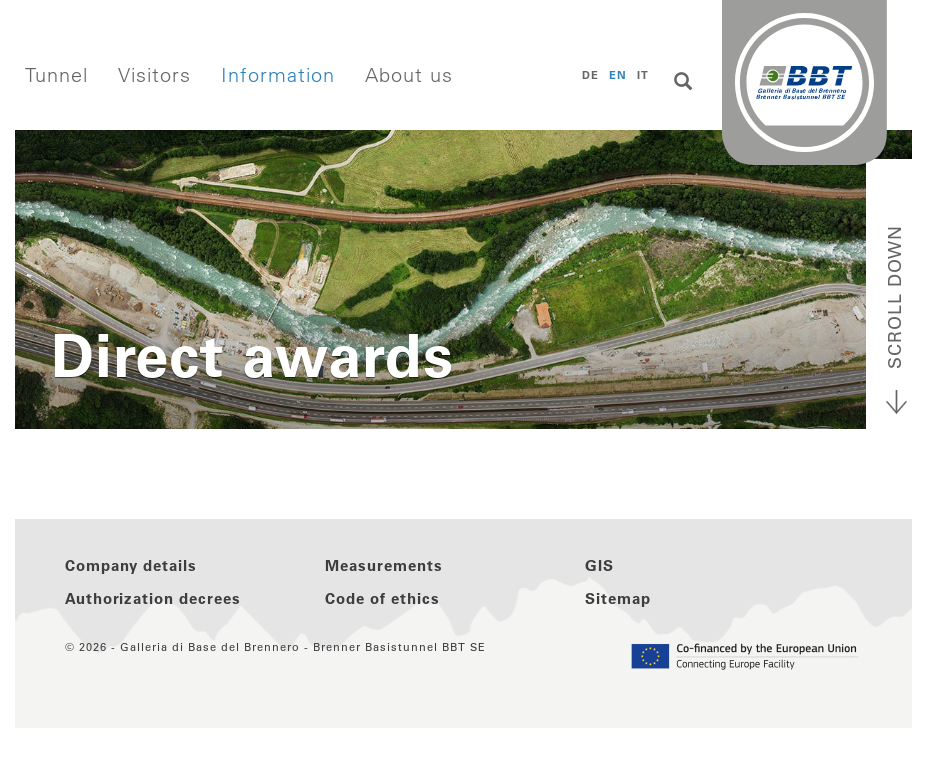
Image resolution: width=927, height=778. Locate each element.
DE (590, 75)
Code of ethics (382, 598)
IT (643, 75)
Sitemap (618, 598)
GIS (599, 565)
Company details (131, 565)
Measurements (384, 565)
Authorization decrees (153, 598)
